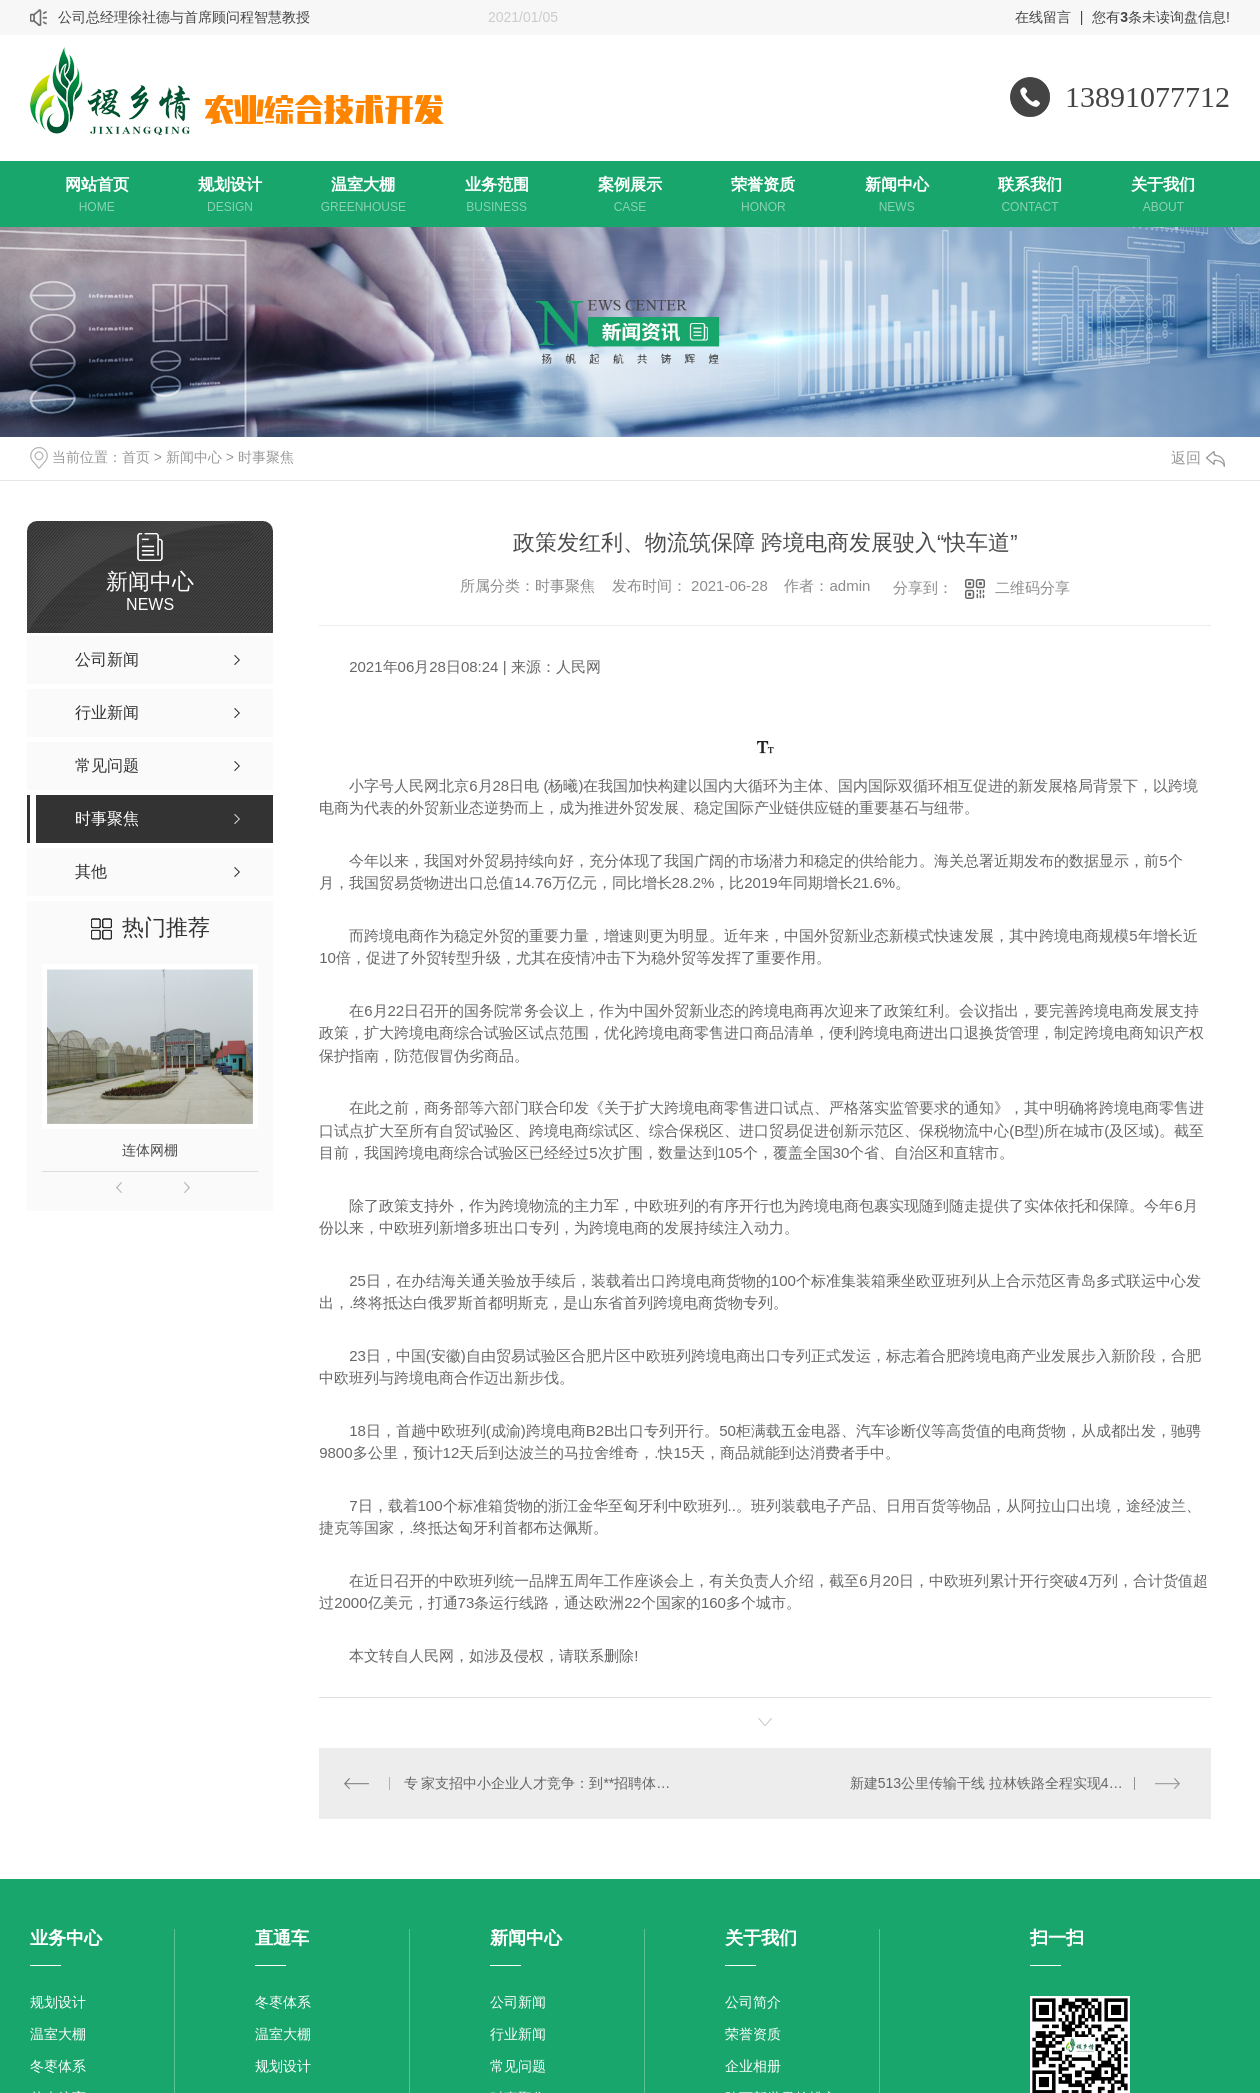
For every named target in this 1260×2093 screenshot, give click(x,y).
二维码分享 (1032, 587)
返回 (1198, 457)
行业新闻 (518, 2034)
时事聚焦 (266, 457)
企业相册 (753, 2066)
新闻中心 (194, 457)
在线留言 (1043, 17)
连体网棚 (150, 1150)
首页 (136, 457)
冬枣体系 (58, 2066)
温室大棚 (58, 2034)
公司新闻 (518, 2002)
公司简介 (753, 2002)
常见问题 (518, 2066)
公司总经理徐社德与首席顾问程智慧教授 (184, 17)
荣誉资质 (753, 2034)
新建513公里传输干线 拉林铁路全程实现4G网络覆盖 (1013, 1783)
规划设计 (58, 2002)
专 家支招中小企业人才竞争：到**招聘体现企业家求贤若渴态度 (542, 1783)
